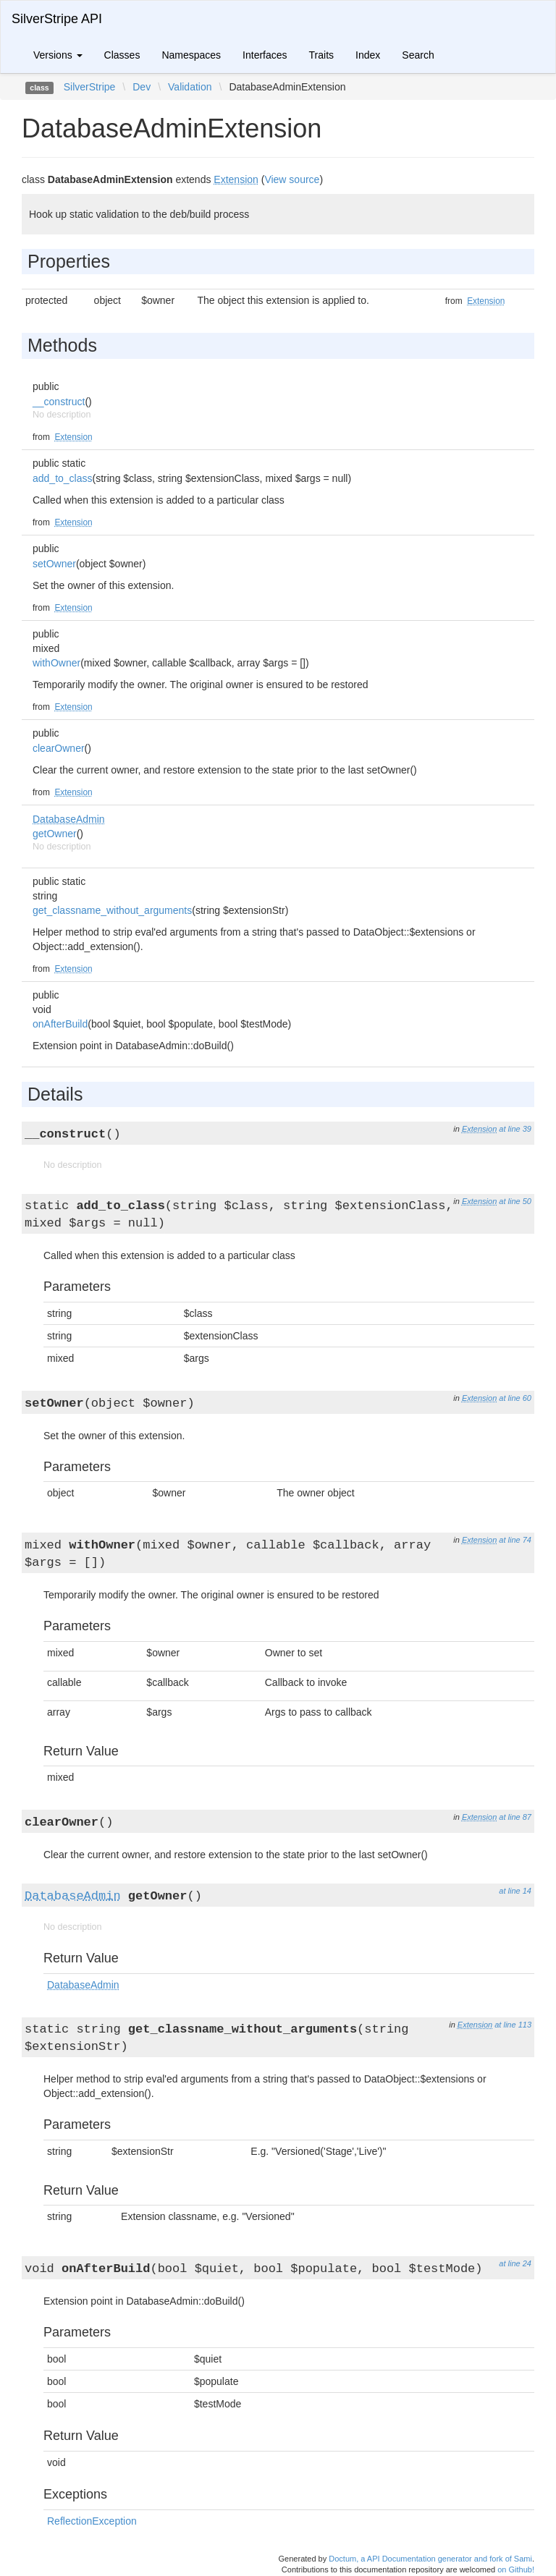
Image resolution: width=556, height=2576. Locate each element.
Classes (122, 55)
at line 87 (515, 1817)
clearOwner (59, 748)
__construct (59, 401)
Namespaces (191, 55)
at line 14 (515, 1890)
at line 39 (515, 1128)
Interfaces (265, 55)
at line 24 (515, 2263)
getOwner (55, 833)
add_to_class (63, 478)
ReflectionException (92, 2521)
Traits (321, 55)
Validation (189, 87)
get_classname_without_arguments (112, 910)
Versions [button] (58, 55)
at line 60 (515, 1398)
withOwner (56, 663)
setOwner (54, 563)
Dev (141, 87)
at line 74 (515, 1539)
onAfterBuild (60, 1024)
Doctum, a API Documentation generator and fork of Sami (430, 2558)
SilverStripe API (57, 19)
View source (291, 179)
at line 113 (512, 2024)
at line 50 (515, 1201)
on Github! (515, 2569)
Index (367, 55)
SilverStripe (90, 87)
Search (418, 55)
